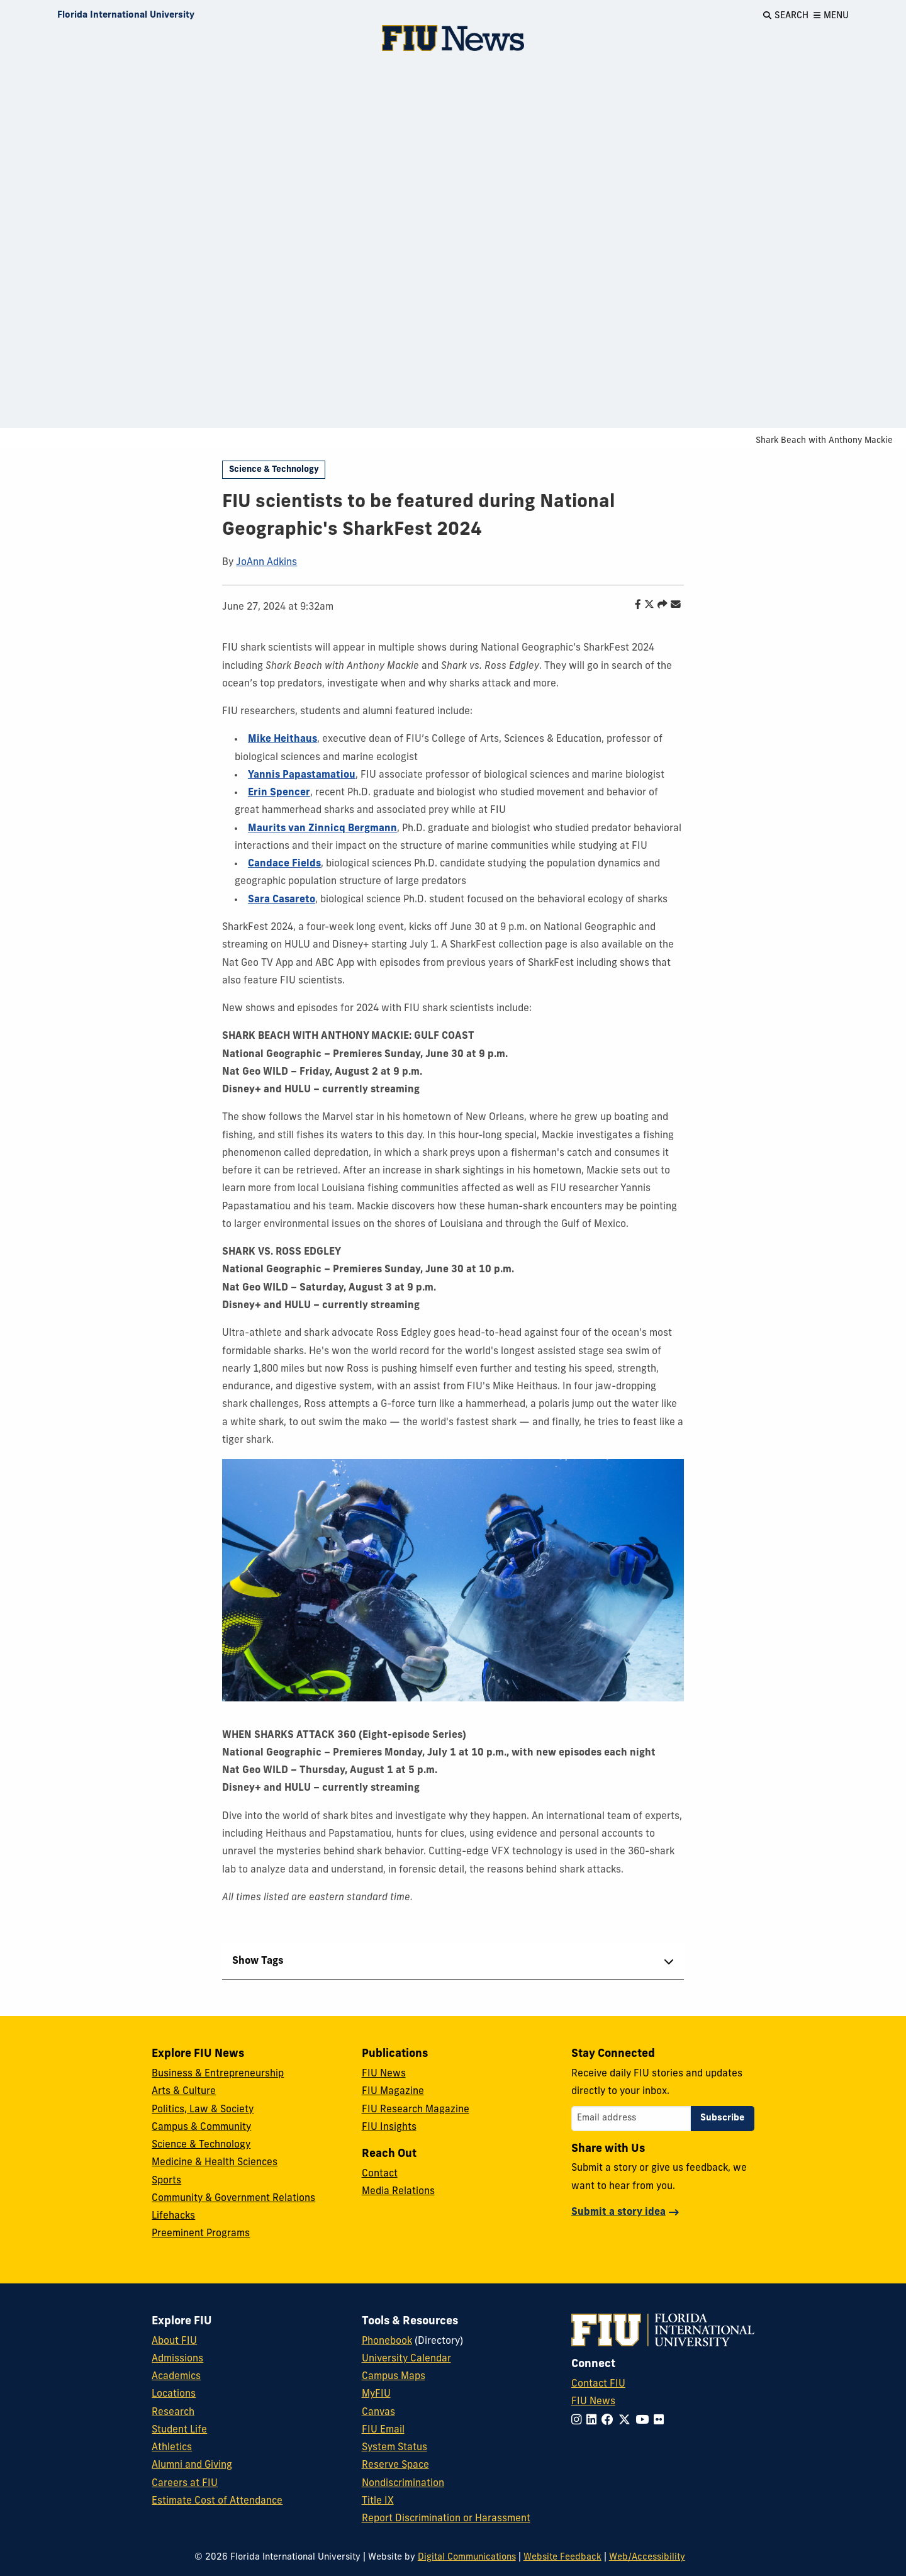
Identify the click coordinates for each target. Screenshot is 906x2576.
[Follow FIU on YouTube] (644, 2421)
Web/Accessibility (647, 2557)
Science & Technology (274, 470)
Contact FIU (598, 2384)
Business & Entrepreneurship (218, 2074)
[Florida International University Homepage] (125, 16)
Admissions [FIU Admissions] (177, 2359)
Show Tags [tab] (258, 1961)
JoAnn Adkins (266, 562)
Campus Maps (393, 2377)
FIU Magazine (393, 2091)
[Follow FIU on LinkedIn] (593, 2421)
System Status (394, 2448)
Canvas (378, 2412)
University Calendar (406, 2359)
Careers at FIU (185, 2483)
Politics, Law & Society (203, 2110)
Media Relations (398, 2192)
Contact (380, 2174)
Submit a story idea (618, 2212)
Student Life (179, 2430)
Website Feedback (562, 2557)
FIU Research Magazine (415, 2110)
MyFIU (376, 2394)
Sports (166, 2181)
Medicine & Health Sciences (214, 2163)
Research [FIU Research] (173, 2412)
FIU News (384, 2074)
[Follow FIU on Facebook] (609, 2421)
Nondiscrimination (403, 2483)
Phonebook (387, 2341)
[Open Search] (786, 15)
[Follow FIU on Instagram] (578, 2421)
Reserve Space (395, 2465)
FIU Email (383, 2430)
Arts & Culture (184, 2091)
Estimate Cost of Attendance (217, 2501)
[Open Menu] (831, 15)
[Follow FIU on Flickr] (661, 2421)
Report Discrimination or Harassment (446, 2519)
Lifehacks (173, 2216)
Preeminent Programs (201, 2234)
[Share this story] (659, 605)
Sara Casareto (281, 900)
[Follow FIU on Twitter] (626, 2421)
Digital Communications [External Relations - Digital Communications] (467, 2557)
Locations (174, 2394)
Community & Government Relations (233, 2198)
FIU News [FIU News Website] (593, 2402)
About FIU (174, 2341)
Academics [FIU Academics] (176, 2377)
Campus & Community (201, 2127)
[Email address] (631, 2118)
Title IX (378, 2501)
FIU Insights (389, 2127)
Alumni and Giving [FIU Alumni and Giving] (192, 2465)
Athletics (172, 2448)
